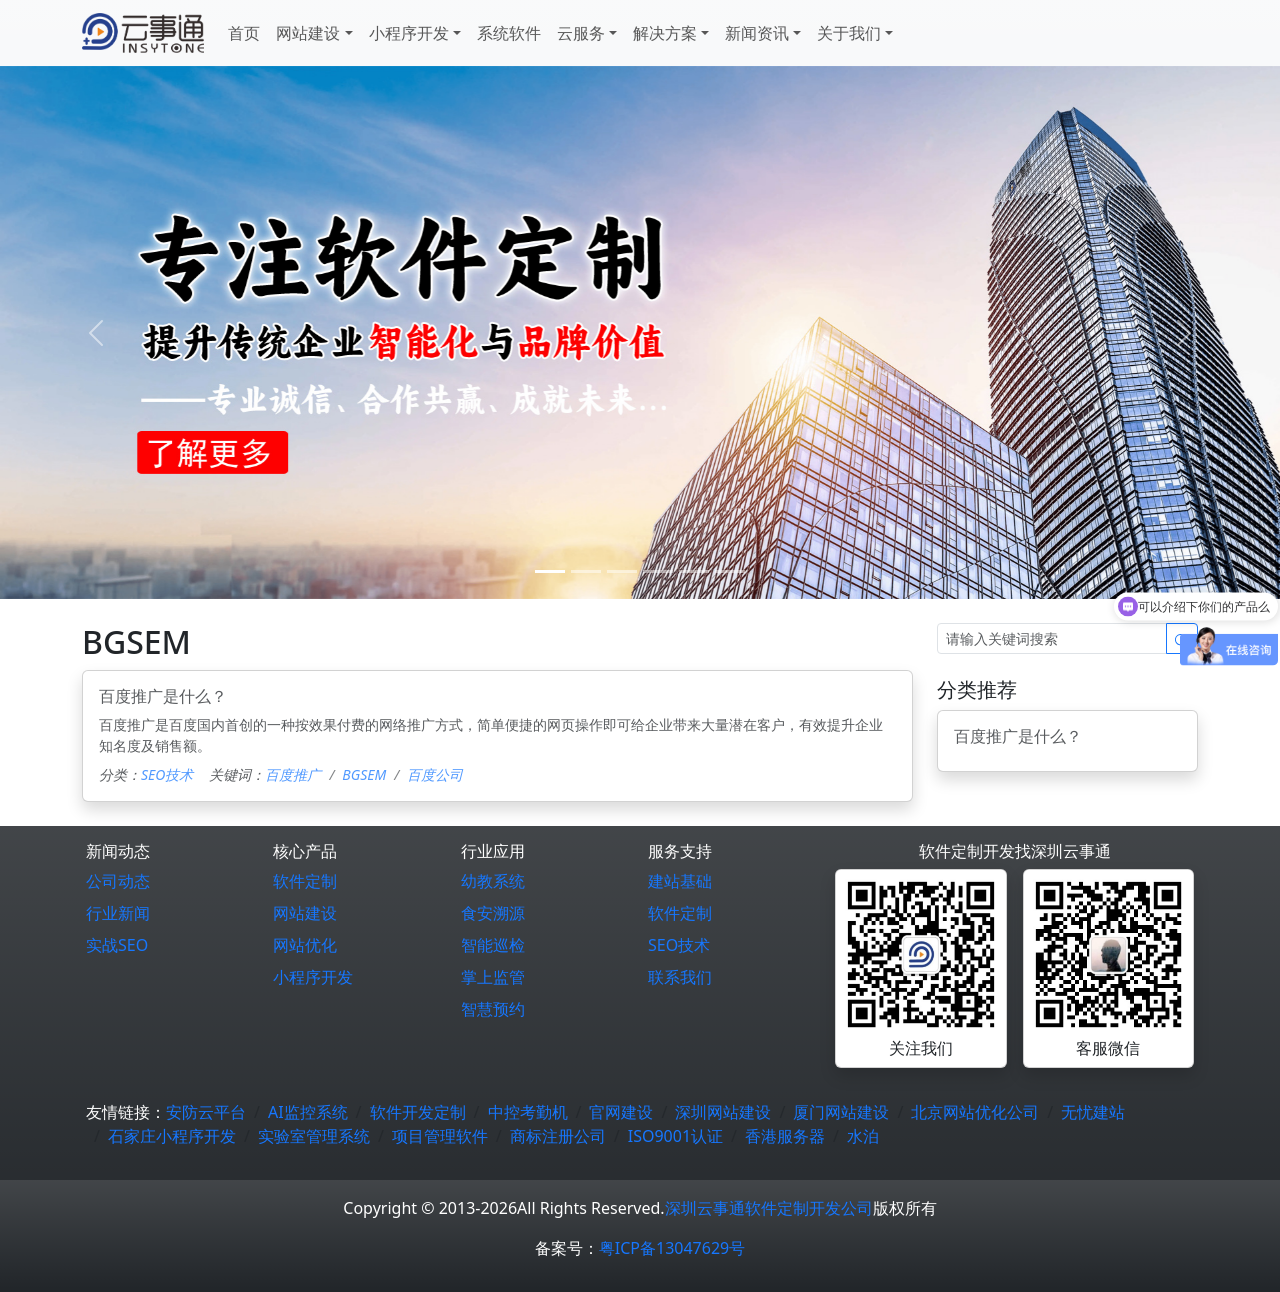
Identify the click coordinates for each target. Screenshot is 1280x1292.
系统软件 (509, 33)
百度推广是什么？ (163, 696)
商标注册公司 (558, 1136)
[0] (550, 571)
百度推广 (293, 774)
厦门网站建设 (841, 1112)
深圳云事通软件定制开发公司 (769, 1208)
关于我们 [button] (849, 33)
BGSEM (364, 774)
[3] (658, 571)
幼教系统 (493, 881)
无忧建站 (1093, 1112)
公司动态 (118, 881)
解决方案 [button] (665, 33)
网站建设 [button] (308, 33)
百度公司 (435, 774)
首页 (244, 33)
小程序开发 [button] (409, 33)
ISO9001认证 (675, 1136)
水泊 (863, 1136)
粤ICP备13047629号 (672, 1248)
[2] (622, 571)
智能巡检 (493, 945)
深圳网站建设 (723, 1112)
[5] (730, 571)
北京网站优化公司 (975, 1112)
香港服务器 (785, 1136)
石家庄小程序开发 (172, 1136)
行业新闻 (118, 913)
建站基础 (680, 881)
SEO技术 (167, 774)
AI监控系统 (308, 1112)
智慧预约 (493, 1009)
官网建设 (621, 1112)
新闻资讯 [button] (757, 33)
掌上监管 (493, 977)
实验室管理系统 (314, 1136)
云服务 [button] (581, 33)
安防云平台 (206, 1112)
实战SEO (117, 945)
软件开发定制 (418, 1112)
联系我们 (680, 977)
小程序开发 (313, 977)
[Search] (1052, 638)
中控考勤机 (528, 1112)
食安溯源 (493, 913)
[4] (694, 571)
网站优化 (305, 945)
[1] (586, 571)
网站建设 (305, 913)
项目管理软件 (440, 1136)
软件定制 (305, 881)
